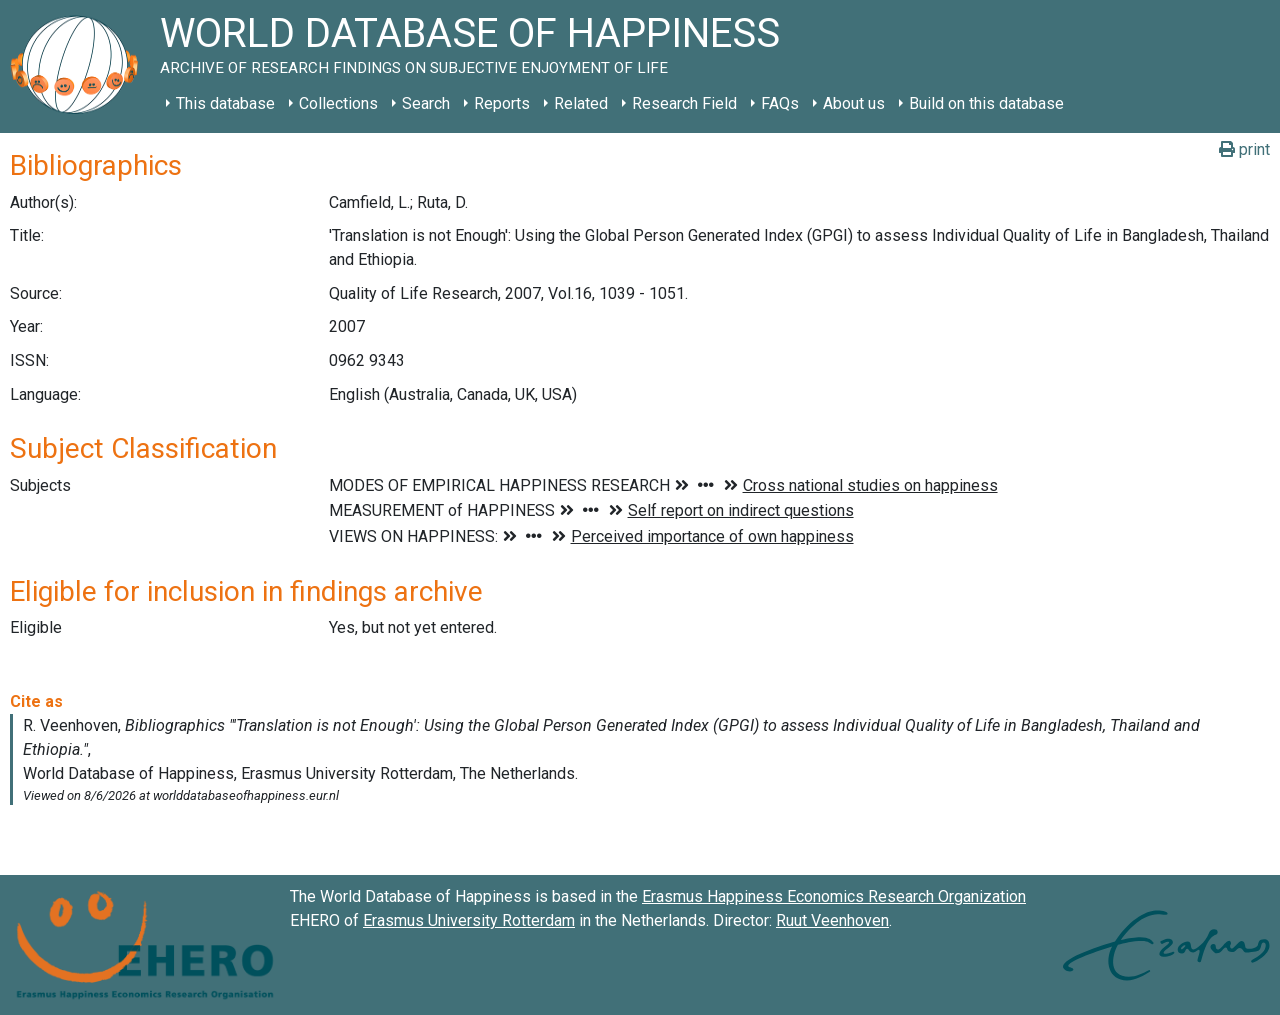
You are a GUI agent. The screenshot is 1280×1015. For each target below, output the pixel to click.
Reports (502, 103)
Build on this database (986, 103)
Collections (338, 103)
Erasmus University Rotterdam (469, 920)
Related (581, 103)
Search (426, 103)
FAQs (780, 103)
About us (854, 103)
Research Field (684, 103)
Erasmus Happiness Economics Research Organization (834, 896)
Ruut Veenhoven (832, 920)
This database (225, 103)
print (1244, 149)
